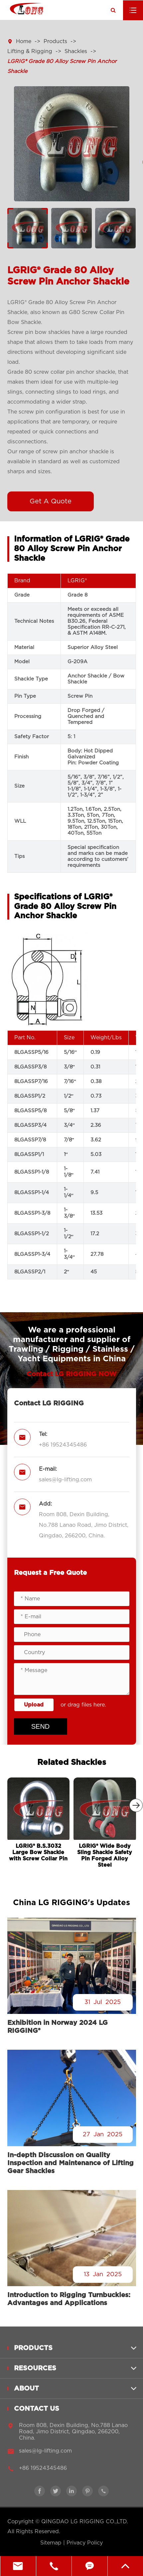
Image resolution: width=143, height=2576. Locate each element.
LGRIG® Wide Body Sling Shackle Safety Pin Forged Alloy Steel (104, 1855)
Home (23, 41)
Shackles (76, 51)
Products (55, 41)
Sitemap (51, 2542)
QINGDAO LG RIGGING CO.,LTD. (84, 2521)
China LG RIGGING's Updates (71, 1903)
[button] (136, 1805)
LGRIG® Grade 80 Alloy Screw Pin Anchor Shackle (61, 66)
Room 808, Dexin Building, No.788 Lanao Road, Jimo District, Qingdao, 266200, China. (83, 1525)
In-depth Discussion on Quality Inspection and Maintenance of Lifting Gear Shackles (70, 2163)
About (26, 2392)
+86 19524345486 (63, 1445)
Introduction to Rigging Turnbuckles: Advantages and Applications (68, 2299)
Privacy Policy (85, 2542)
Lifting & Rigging (29, 51)
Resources (35, 2372)
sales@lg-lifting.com (65, 1479)
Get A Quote (51, 501)
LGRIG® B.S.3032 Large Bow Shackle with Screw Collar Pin (38, 1852)
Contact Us (36, 2412)
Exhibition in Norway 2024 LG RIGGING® (57, 2027)
